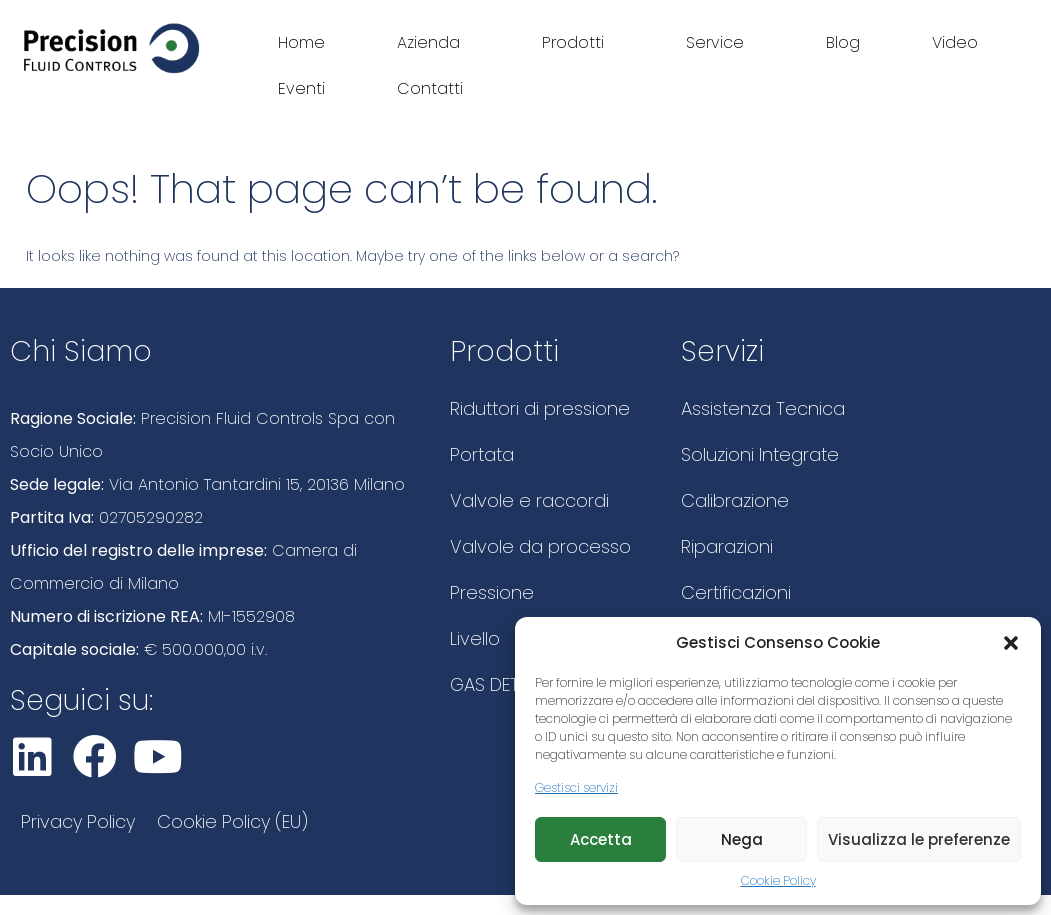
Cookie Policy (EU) (232, 821)
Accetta (601, 839)
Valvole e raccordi (529, 500)
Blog (843, 42)
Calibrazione (735, 500)
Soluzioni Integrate (760, 454)
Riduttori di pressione (540, 408)
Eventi (301, 88)
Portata (482, 454)
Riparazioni (727, 546)
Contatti (430, 88)
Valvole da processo (540, 546)
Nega (742, 839)
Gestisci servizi (576, 787)
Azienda (433, 42)
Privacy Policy (78, 821)
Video (955, 42)
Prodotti (578, 42)
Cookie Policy (778, 880)
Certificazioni (736, 592)
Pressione (492, 592)
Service (720, 42)
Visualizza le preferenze (919, 839)
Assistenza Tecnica (763, 408)
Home (301, 42)
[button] (1011, 643)
